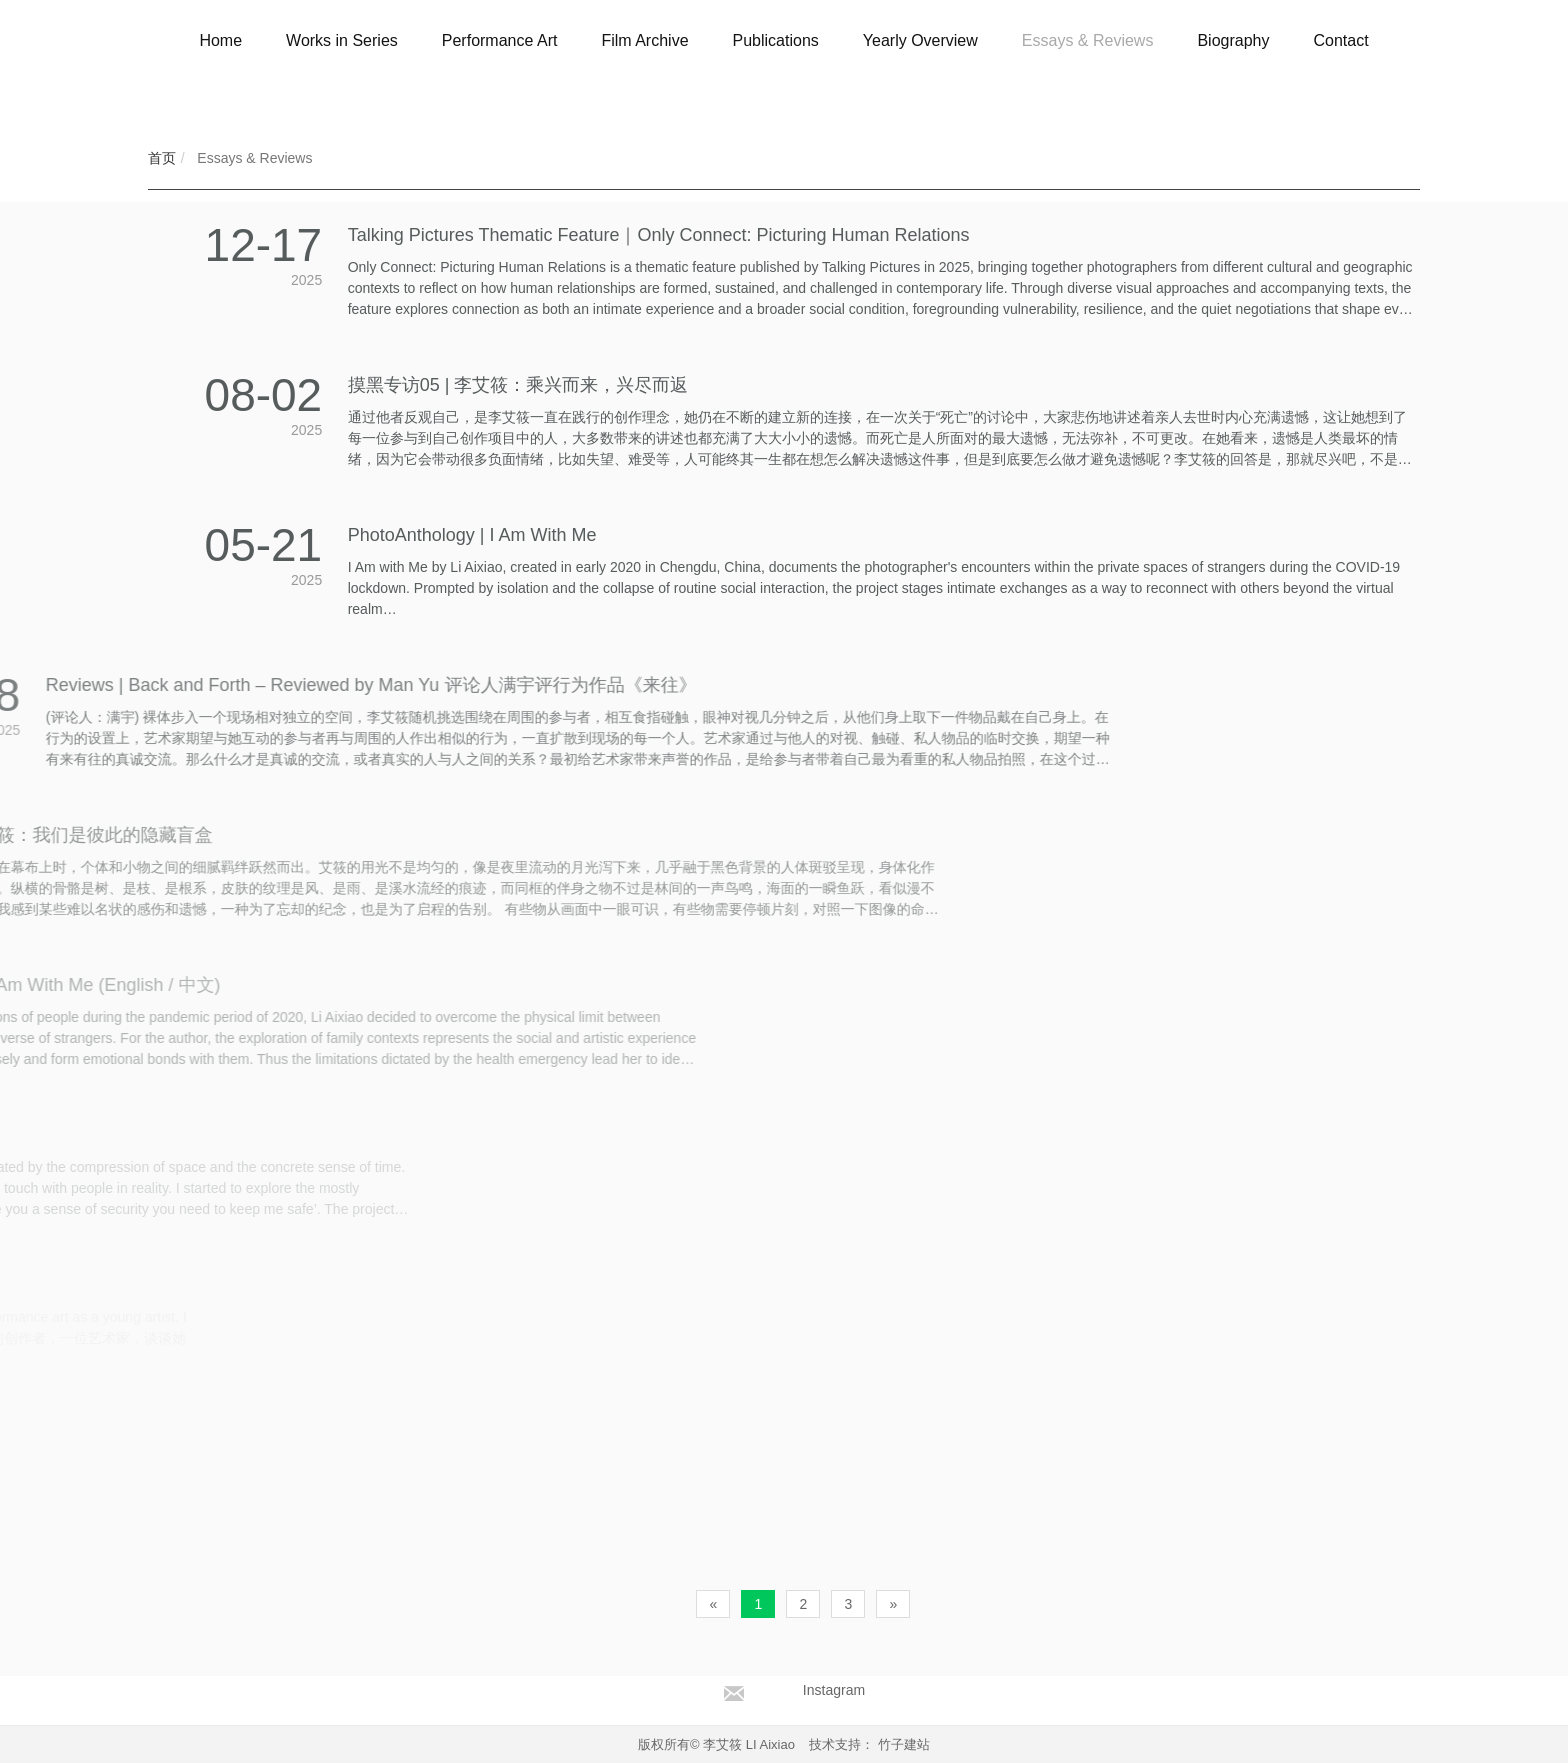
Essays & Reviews (252, 158)
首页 (162, 158)
